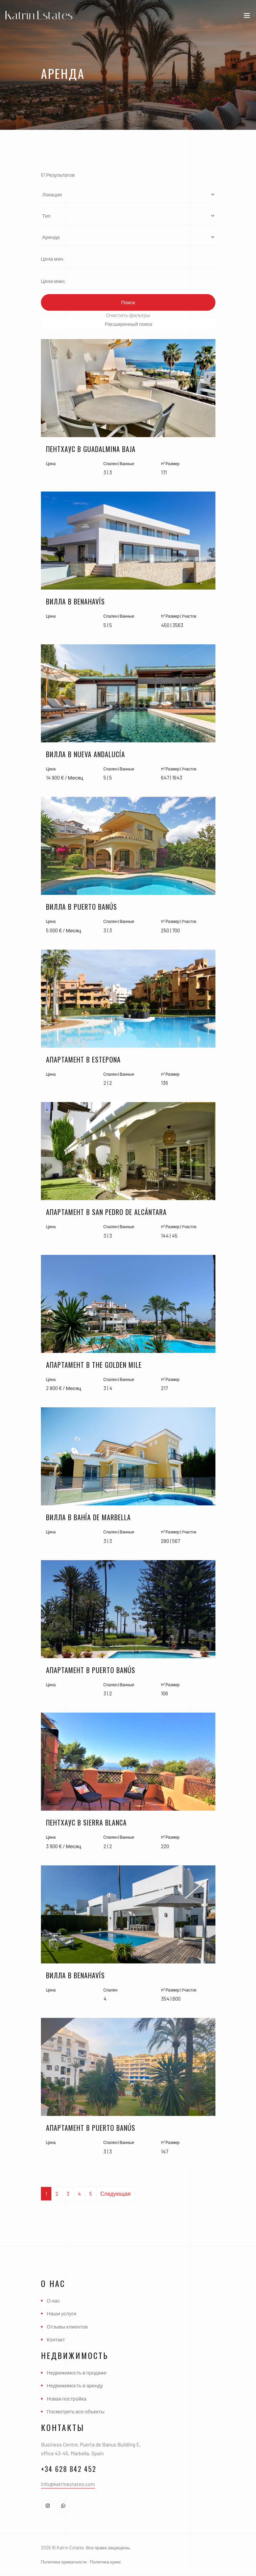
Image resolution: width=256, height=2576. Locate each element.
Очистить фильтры (128, 315)
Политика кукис (105, 2562)
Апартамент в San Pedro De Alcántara (106, 1212)
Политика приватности (64, 2562)
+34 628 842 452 (68, 2469)
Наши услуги (61, 2313)
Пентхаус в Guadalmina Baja (91, 449)
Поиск (128, 302)
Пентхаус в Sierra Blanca (86, 1822)
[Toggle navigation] (247, 16)
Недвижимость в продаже (77, 2372)
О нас (53, 2300)
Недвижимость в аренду (75, 2385)
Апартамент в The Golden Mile (94, 1365)
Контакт (56, 2339)
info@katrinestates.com (68, 2484)
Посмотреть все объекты (75, 2411)
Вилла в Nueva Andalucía (85, 754)
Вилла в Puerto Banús (81, 907)
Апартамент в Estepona (83, 1059)
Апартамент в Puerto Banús (90, 1670)
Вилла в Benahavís (75, 601)
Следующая (115, 2193)
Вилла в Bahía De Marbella (88, 1517)
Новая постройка (67, 2398)
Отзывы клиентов (67, 2326)
